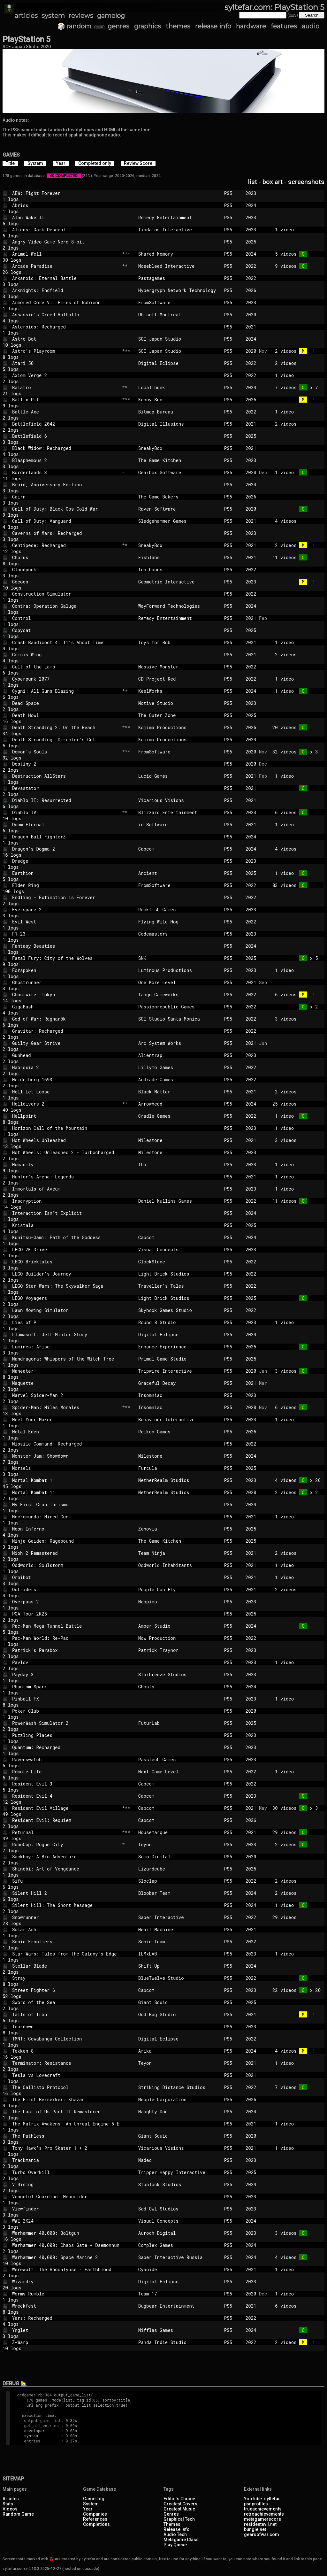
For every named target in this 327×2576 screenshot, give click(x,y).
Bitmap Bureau (178, 412)
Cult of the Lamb (65, 667)
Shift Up (178, 1966)
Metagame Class (181, 2539)
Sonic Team (178, 1942)
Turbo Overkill (65, 2172)
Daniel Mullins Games (178, 1201)
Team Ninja (178, 1553)
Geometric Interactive (178, 582)
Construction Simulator (65, 594)
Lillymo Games (178, 1067)
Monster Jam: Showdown (65, 1456)
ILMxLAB (178, 1954)
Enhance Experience (178, 1347)
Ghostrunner (65, 982)
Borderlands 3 (65, 472)
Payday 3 (65, 1674)
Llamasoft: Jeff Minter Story (65, 1334)
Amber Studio (178, 1626)
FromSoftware (178, 302)
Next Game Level (178, 1772)
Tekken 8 (65, 2051)
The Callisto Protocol (65, 2087)
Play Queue (175, 2544)
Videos (10, 2508)
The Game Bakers (178, 497)
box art (272, 182)
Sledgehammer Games (178, 521)
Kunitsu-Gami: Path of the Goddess (65, 1237)
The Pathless (65, 2136)
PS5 (232, 193)
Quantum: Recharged (65, 1747)
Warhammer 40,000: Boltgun (65, 2233)
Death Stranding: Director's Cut (65, 740)
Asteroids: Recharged (65, 327)
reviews (81, 15)
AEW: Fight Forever (65, 193)
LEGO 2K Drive (65, 1249)
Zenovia (178, 1529)
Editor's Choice (179, 2498)
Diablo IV (65, 812)
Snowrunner (65, 1917)
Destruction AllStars (65, 776)
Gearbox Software (178, 472)
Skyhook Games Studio (178, 1310)
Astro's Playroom (65, 351)
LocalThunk (178, 387)
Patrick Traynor (178, 1650)
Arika (178, 2051)
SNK (178, 958)
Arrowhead (178, 1104)
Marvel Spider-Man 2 (65, 1395)
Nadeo (178, 2160)
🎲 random (74, 26)
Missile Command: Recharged (65, 1444)
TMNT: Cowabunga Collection (65, 2039)
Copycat (65, 630)
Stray (65, 1978)
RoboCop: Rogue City (65, 1844)
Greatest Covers (180, 2503)
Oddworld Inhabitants (178, 1565)
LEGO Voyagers (65, 1298)
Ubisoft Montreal (178, 315)
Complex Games (178, 2245)
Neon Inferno (65, 1529)
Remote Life (65, 1772)
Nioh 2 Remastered (65, 1553)
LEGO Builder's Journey (65, 1274)
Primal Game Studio (178, 1359)
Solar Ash (65, 1929)
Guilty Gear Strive (65, 1043)
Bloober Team (178, 1893)
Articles (11, 2498)
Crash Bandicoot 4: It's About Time (65, 642)
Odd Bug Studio (178, 2014)
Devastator (65, 788)
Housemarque (178, 1832)
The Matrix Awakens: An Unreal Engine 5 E (65, 2124)
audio (310, 26)
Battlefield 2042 (65, 424)
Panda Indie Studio (178, 2342)
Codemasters (178, 934)
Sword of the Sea (65, 2002)
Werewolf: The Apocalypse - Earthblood (65, 2269)
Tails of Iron (65, 2014)
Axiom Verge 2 (65, 375)
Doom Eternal (65, 824)
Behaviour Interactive (178, 1419)
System (91, 2503)
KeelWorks (178, 691)
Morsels (65, 1468)
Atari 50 (65, 363)
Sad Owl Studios (178, 2209)
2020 (251, 315)
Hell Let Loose (65, 1092)
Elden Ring (65, 885)
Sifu (65, 1881)
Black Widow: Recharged (65, 448)
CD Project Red (178, 679)
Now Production (178, 1638)
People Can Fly (178, 1589)
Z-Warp (65, 2342)
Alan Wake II (65, 217)
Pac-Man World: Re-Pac (65, 1638)
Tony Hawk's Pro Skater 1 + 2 (65, 2148)
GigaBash (65, 1007)
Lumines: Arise (65, 1347)
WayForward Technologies (178, 606)
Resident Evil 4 (65, 1796)
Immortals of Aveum (65, 1189)
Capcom (178, 849)
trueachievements (263, 2508)
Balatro (65, 387)
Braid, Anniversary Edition (65, 485)
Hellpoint (65, 1116)
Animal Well (65, 254)
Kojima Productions (178, 727)
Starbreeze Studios (178, 1674)
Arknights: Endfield (65, 290)
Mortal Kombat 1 (65, 1480)
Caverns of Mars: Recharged (65, 533)
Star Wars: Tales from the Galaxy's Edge (65, 1954)
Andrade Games (178, 1079)
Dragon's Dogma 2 (65, 849)
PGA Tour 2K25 (65, 1614)
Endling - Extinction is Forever (65, 897)
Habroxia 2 (65, 1067)
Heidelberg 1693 (65, 1079)
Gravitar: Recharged (65, 1031)
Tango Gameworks (178, 994)
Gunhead (65, 1055)
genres (118, 26)
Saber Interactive (178, 1917)
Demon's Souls (65, 752)
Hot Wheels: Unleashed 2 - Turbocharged (65, 1152)
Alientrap (178, 1055)
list (252, 182)
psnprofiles (256, 2503)
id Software (178, 824)
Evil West (65, 922)
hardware (251, 26)
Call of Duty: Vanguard (65, 521)
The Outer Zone (178, 715)
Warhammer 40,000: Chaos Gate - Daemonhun (65, 2245)
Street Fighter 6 (65, 1990)
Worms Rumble (65, 2294)
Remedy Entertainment (178, 217)
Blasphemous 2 (65, 460)
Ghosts (178, 1687)
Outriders (65, 1589)
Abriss (65, 205)
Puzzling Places (65, 1735)
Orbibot (65, 1577)
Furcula (178, 1468)
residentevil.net (260, 2524)
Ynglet (65, 2330)
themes (178, 26)
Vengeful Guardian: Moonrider (65, 2197)
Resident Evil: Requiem (65, 1820)
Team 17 (178, 2294)
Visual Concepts (178, 1249)
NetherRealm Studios (178, 1480)
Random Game (18, 2514)
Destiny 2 (65, 764)
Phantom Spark (65, 1687)
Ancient (178, 873)
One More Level (178, 982)
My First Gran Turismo (65, 1504)
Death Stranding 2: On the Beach (65, 727)
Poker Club (65, 1711)
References (95, 2519)
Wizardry (65, 2282)
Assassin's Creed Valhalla (65, 315)
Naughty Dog (178, 2112)
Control (65, 618)
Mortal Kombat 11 (65, 1492)
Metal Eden (65, 1432)
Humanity (65, 1164)
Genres (171, 2514)
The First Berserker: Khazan (65, 2099)
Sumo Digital (178, 1857)
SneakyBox (178, 448)
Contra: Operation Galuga (65, 606)
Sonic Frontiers (65, 1942)
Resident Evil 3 (65, 1784)
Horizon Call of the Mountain (65, 1128)
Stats (8, 2503)
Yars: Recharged (65, 2318)
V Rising (65, 2184)
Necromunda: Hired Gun (65, 1517)
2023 (251, 193)
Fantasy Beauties (65, 946)
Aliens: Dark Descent (65, 230)
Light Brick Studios (178, 1274)
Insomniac (178, 1395)
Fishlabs (178, 557)
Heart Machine (178, 1929)
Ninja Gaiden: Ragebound (65, 1541)
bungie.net (255, 2529)
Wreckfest (65, 2306)
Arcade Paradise (65, 266)
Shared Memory (178, 254)
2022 (251, 266)
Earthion (65, 873)
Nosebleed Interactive (178, 266)
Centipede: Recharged (65, 545)
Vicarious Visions (178, 800)
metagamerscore (262, 2519)
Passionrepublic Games (178, 1007)
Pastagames (178, 278)
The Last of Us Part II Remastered (65, 2112)
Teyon (178, 1844)
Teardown (65, 2027)
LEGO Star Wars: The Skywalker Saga (65, 1286)
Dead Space (65, 703)
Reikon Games (178, 1432)
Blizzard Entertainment (178, 812)
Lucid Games (178, 776)
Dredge (65, 861)
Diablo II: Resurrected (65, 800)
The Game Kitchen (178, 460)
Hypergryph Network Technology (178, 290)
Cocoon (65, 582)
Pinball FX (65, 1699)
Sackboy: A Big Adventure (65, 1857)
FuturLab (178, 1723)
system (53, 15)
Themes (172, 2524)
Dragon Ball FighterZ (65, 837)
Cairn (65, 497)
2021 (251, 327)
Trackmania (65, 2160)
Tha (178, 1164)
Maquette (65, 1383)
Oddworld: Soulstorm (65, 1565)
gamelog (111, 15)
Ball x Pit (65, 400)
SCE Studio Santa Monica (178, 1019)
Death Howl (65, 715)
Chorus (65, 557)
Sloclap (178, 1881)
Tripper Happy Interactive (178, 2172)
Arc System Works (178, 1043)
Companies (95, 2514)
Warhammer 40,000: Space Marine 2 (65, 2257)
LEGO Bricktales (65, 1262)
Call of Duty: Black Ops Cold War (65, 509)
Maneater (65, 1371)
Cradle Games (178, 1116)
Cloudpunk (65, 570)
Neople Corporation (178, 2099)
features (284, 26)
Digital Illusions (178, 424)
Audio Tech (175, 2534)
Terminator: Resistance (65, 2063)
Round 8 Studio (178, 1322)
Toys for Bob (178, 642)
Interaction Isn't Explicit (65, 1213)
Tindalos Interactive (178, 230)
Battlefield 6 (65, 436)
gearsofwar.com (261, 2534)
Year (88, 2508)
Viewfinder (65, 2209)
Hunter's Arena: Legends (65, 1177)
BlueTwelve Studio (178, 1978)
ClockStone (178, 1262)
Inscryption (65, 1201)
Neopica (178, 1602)
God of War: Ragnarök (65, 1019)
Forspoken (65, 970)
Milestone (178, 1140)
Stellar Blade (65, 1966)
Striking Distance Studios (178, 2087)
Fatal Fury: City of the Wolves (65, 958)
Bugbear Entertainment (178, 2306)
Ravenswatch (65, 1759)
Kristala (65, 1225)
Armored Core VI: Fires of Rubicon (65, 302)
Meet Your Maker (65, 1419)
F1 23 (65, 934)
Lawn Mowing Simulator (65, 1310)
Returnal (65, 1832)
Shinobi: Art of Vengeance (65, 1869)
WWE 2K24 (65, 2221)
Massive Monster (178, 667)
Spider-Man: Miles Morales (65, 1407)
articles (26, 15)
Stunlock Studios (178, 2184)
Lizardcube (178, 1869)
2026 (251, 290)
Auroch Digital (178, 2233)
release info (213, 26)
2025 (251, 242)
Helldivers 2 (65, 1104)
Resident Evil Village (65, 1808)
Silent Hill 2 (65, 1893)
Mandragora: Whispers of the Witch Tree (65, 1359)
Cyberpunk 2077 (65, 679)
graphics (147, 26)
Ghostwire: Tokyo (65, 994)
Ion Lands (178, 570)
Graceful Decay (178, 1383)
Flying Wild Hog (178, 922)
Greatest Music (179, 2508)
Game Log (93, 2498)
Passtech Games (178, 1759)
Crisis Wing (65, 655)
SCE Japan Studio (178, 339)
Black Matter (178, 1092)
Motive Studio (178, 703)
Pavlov (65, 1662)
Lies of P (65, 1322)
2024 (251, 205)
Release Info (177, 2529)
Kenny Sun (178, 400)
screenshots (306, 182)
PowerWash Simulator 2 (65, 1723)
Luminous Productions (178, 970)
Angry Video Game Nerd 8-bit (65, 242)
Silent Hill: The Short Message (65, 1905)
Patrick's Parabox (65, 1650)
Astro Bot (65, 339)
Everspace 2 (65, 909)
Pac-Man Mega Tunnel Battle (65, 1626)
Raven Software (178, 509)
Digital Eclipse (178, 363)
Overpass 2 (65, 1602)
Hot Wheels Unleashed (65, 1140)
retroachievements (264, 2514)
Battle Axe (65, 412)
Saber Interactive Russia (178, 2257)
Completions (96, 2524)
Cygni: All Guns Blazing (65, 691)
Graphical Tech (179, 2519)
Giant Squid (178, 2002)
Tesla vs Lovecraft (65, 2075)
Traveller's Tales (178, 1286)
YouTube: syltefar (262, 2498)
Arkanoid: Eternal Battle (65, 278)
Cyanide (178, 2269)
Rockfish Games (178, 909)
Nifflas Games (178, 2330)
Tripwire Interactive (178, 1371)
